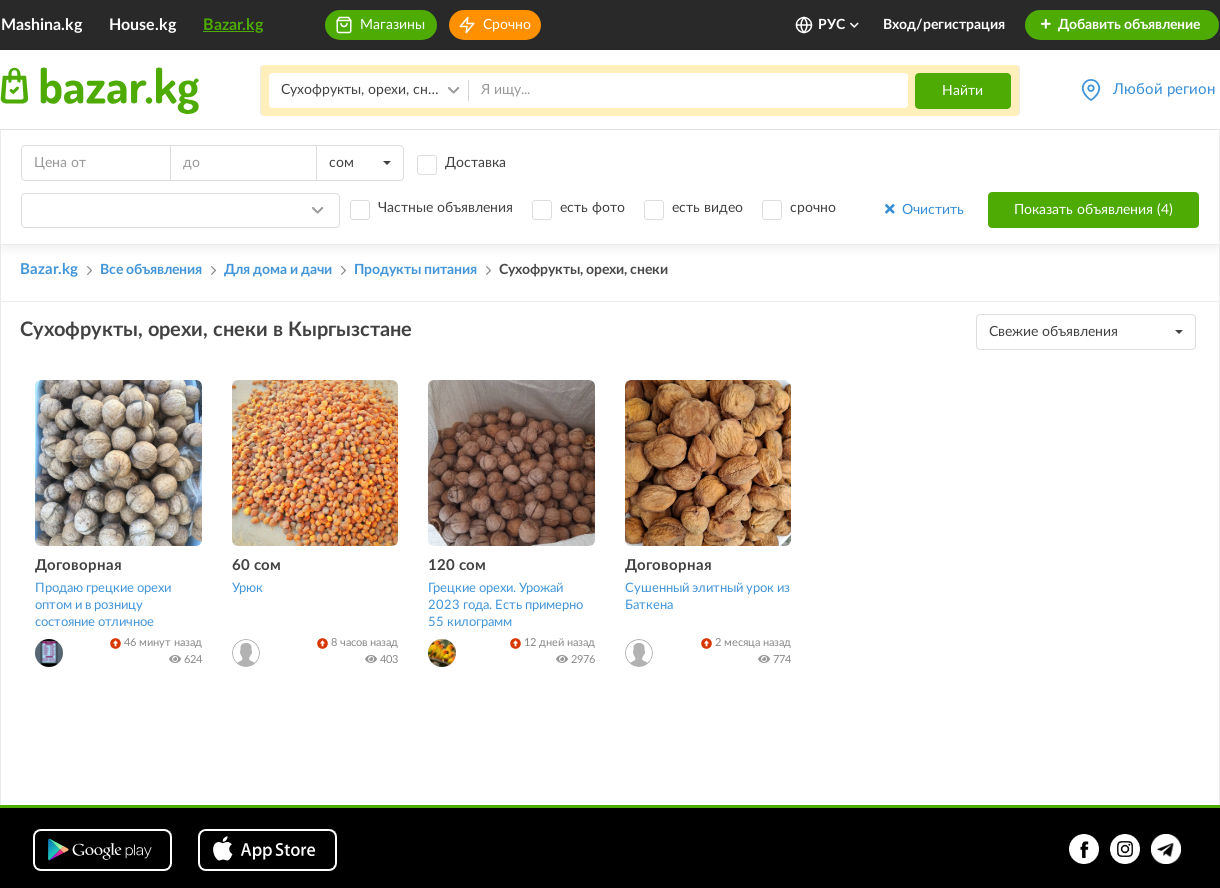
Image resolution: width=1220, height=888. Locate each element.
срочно (813, 208)
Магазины (392, 25)
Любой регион (1164, 89)
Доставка (475, 163)
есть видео (707, 208)
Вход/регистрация (944, 25)
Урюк (247, 588)
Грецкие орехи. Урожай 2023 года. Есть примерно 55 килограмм (505, 605)
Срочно (507, 25)
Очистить (922, 209)
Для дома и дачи (278, 270)
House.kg (142, 25)
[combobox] (360, 163)
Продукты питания (415, 270)
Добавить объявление (1119, 25)
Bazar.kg (233, 25)
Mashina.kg (41, 25)
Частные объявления (445, 208)
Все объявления (151, 270)
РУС (839, 25)
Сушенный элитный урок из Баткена (707, 597)
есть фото (592, 208)
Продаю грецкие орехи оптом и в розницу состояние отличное (103, 605)
